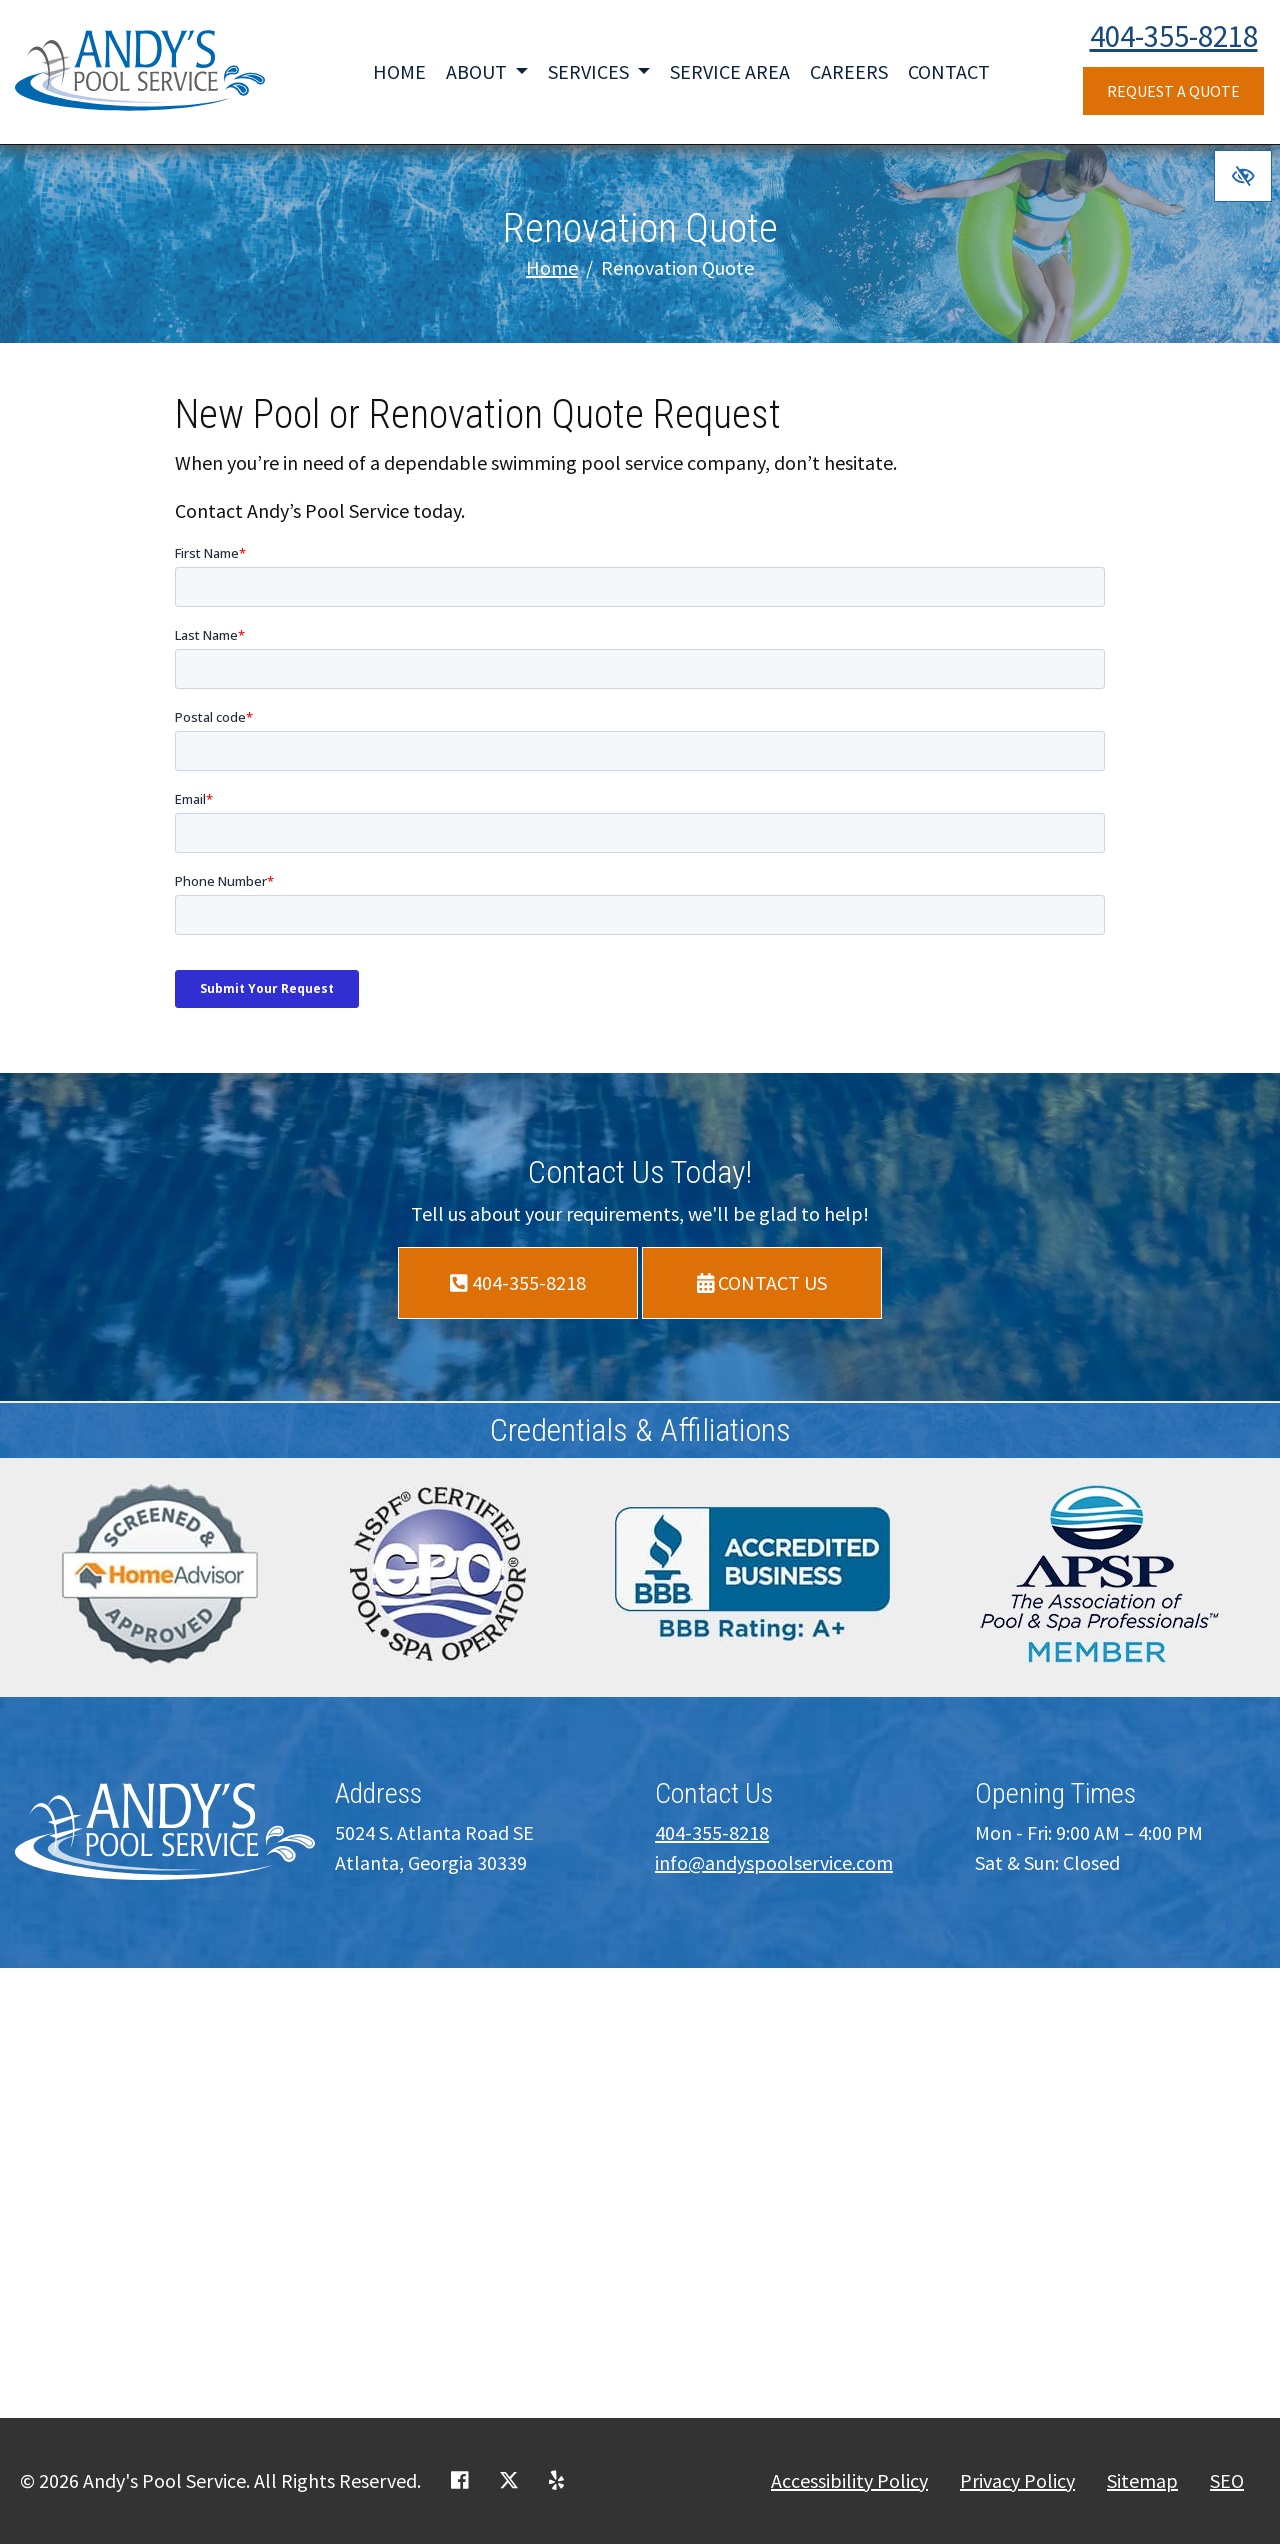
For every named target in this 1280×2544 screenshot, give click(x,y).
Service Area (730, 71)
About (487, 71)
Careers (849, 71)
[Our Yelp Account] (556, 2480)
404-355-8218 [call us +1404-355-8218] (1174, 35)
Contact (949, 71)
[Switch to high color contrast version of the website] (1243, 176)
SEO (1227, 2480)
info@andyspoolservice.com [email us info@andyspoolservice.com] (774, 1862)
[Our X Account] (509, 2480)
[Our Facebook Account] (460, 2480)
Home (399, 71)
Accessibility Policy (849, 2480)
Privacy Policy (1017, 2480)
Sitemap (1142, 2480)
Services (599, 71)
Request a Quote (1173, 91)
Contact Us (762, 1282)
